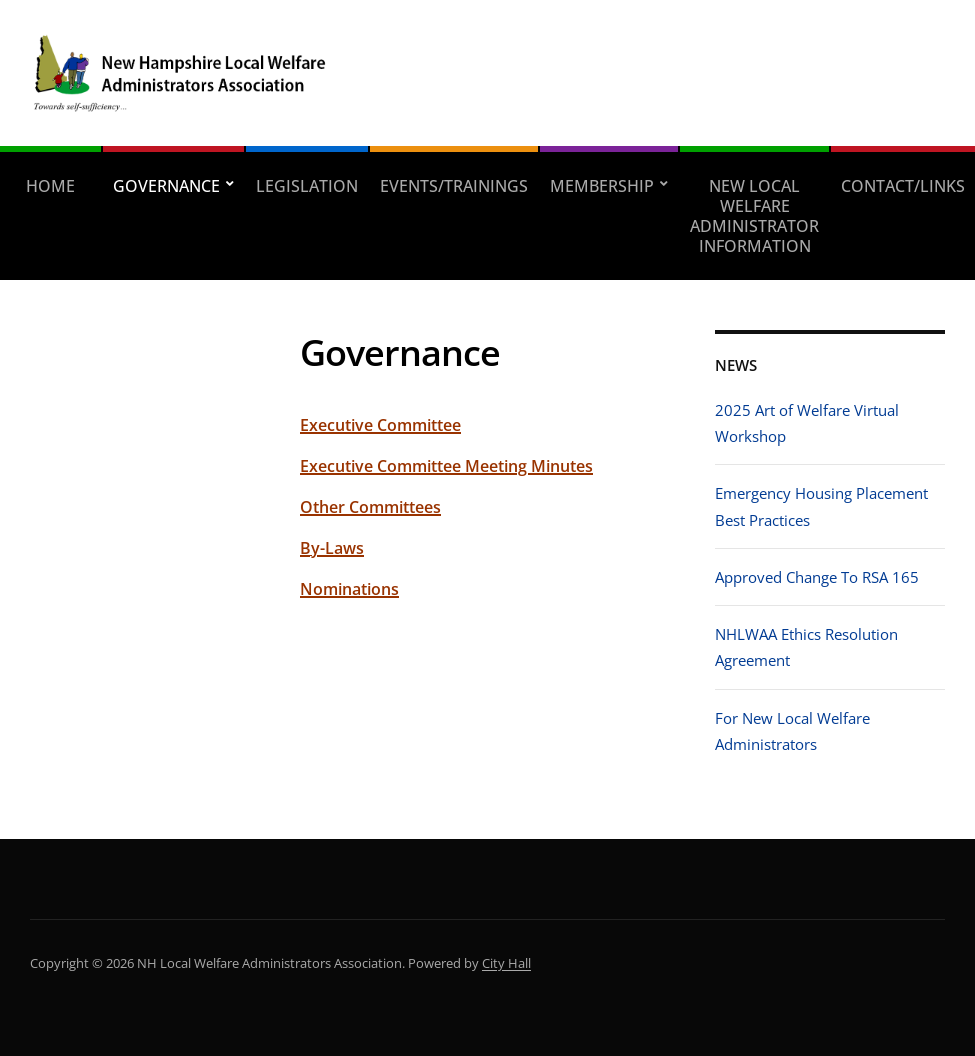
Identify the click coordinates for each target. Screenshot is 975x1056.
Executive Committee (380, 425)
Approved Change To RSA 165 (817, 577)
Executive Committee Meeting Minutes (446, 466)
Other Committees (370, 507)
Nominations (349, 589)
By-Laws (332, 548)
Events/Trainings (454, 186)
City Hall (506, 963)
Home (50, 186)
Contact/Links (903, 186)
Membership (602, 186)
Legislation (307, 186)
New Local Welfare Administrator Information (754, 216)
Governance (166, 186)
